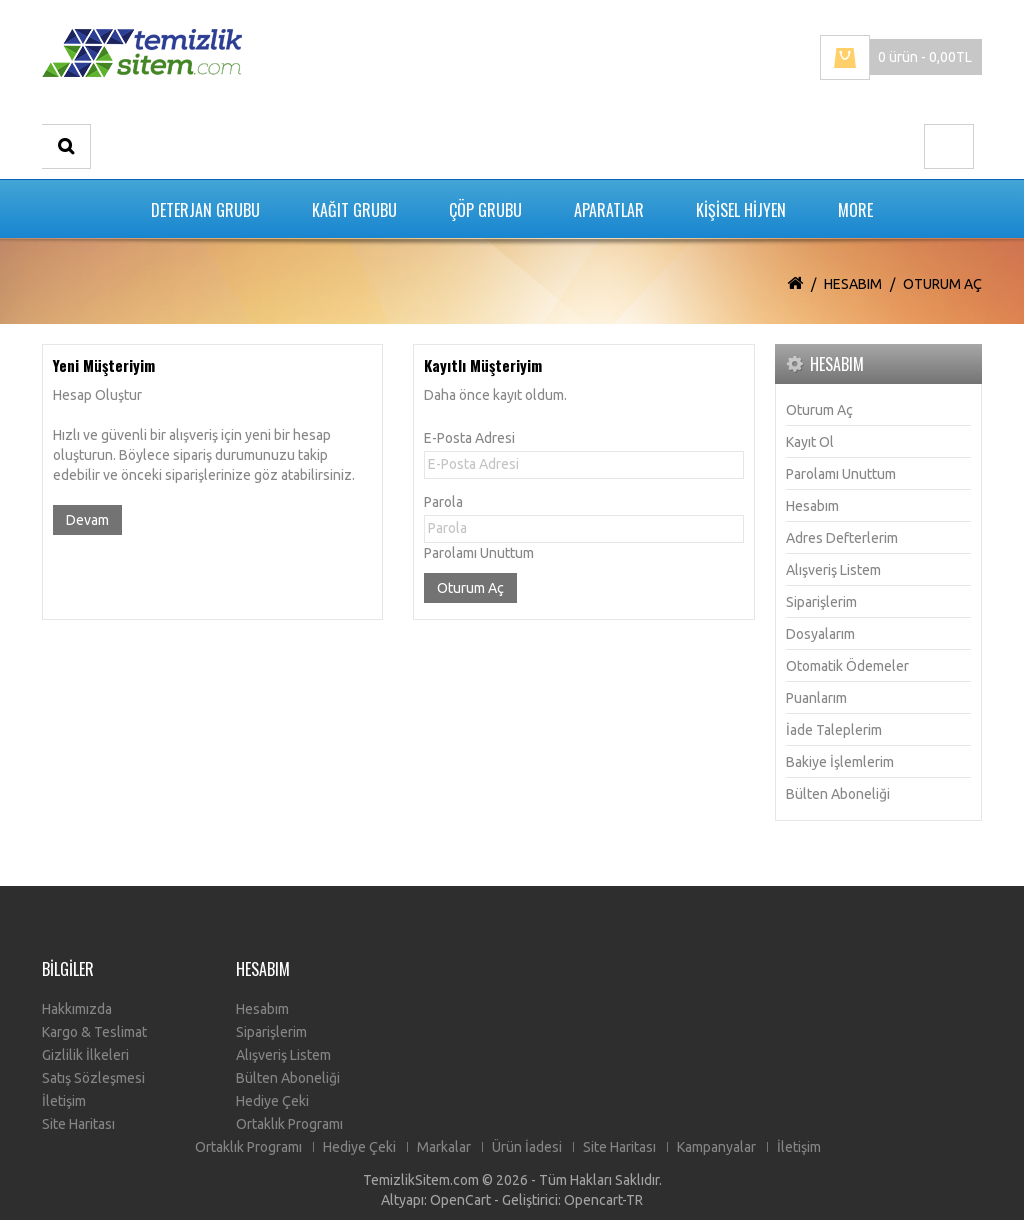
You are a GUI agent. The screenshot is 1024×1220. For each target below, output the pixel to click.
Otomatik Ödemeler (847, 666)
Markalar (444, 1147)
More (855, 210)
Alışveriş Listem (833, 570)
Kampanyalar (716, 1147)
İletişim (64, 1101)
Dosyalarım (820, 634)
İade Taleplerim (834, 730)
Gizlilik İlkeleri (85, 1055)
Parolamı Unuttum (479, 553)
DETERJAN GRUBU (205, 210)
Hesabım (853, 284)
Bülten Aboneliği (838, 794)
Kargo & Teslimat (94, 1032)
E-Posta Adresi (469, 438)
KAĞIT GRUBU (354, 210)
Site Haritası (78, 1124)
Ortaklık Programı (289, 1124)
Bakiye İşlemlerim (840, 762)
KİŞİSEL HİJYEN (741, 210)
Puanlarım (816, 698)
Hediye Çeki (272, 1101)
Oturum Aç (942, 284)
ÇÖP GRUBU (485, 210)
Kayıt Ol (810, 442)
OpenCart (460, 1200)
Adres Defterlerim (842, 538)
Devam (87, 520)
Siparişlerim (821, 602)
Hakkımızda (77, 1009)
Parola (443, 502)
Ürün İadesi (527, 1147)
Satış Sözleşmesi (93, 1078)
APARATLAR (609, 210)
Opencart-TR (603, 1200)
